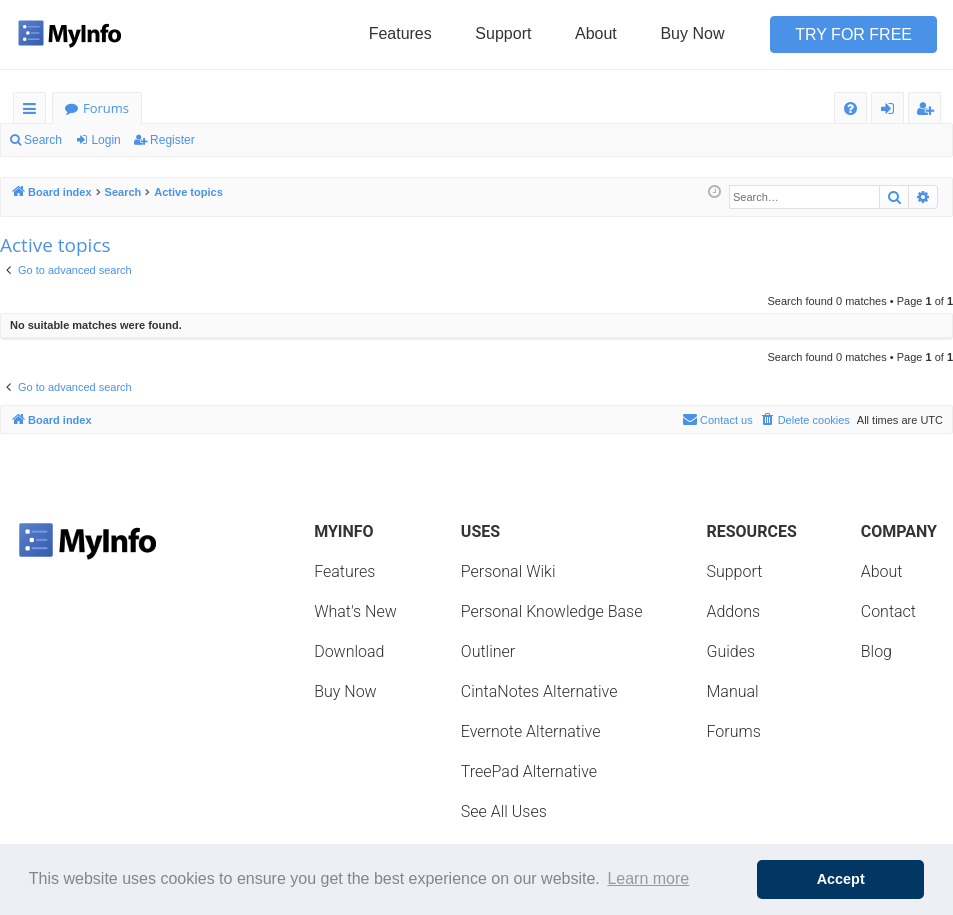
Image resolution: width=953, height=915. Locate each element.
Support (503, 33)
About (596, 33)
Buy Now (692, 33)
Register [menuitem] (929, 111)
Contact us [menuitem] (717, 419)
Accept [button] (841, 879)
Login (105, 140)
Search (43, 140)
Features (400, 33)
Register (172, 140)
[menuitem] (850, 108)
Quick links (33, 111)
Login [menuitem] (891, 111)
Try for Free (853, 34)
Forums (106, 108)
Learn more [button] (648, 878)
